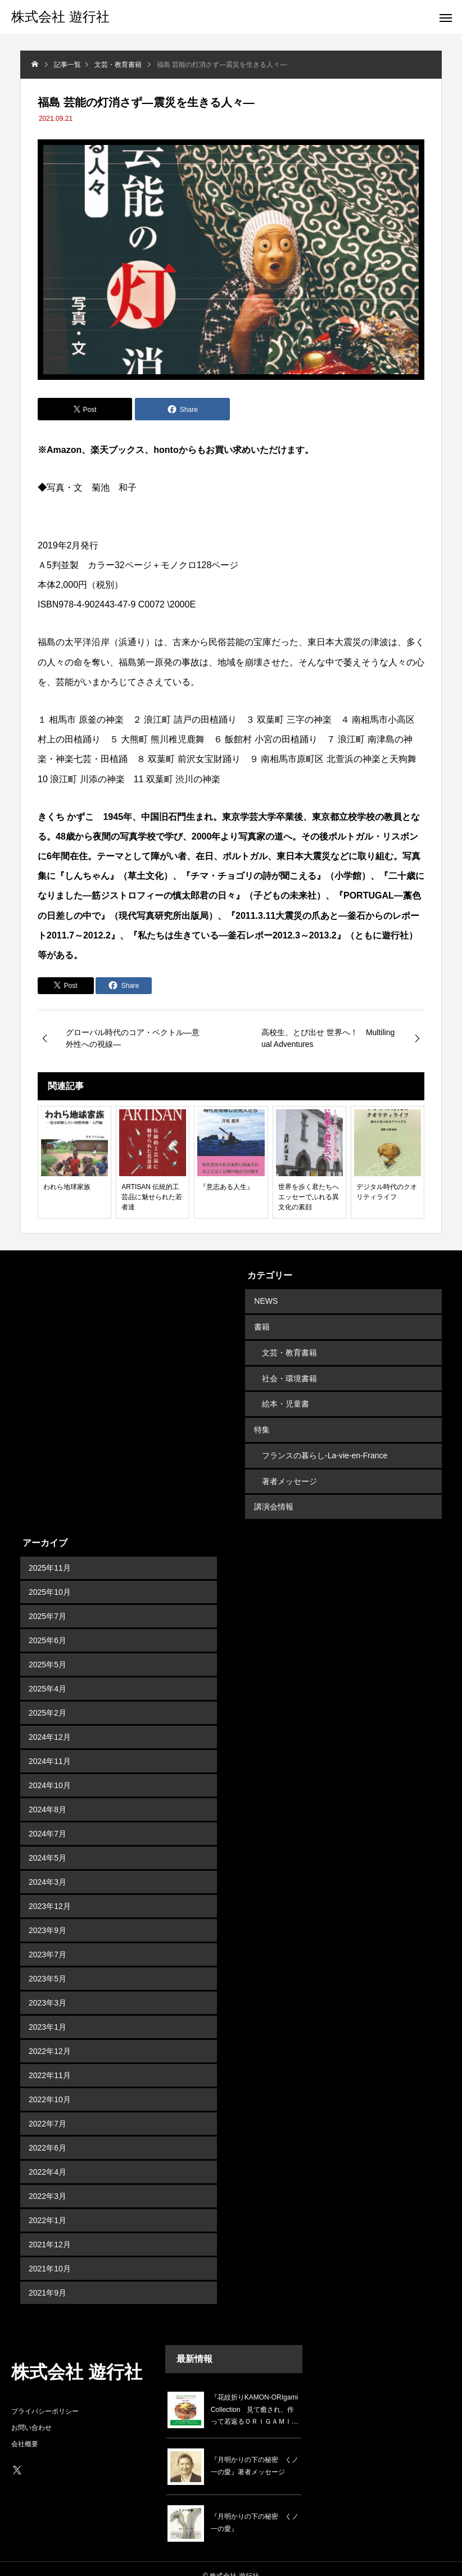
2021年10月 (50, 2255)
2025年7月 (47, 1602)
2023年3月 (47, 1989)
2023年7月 (47, 1940)
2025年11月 (50, 1554)
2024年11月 (50, 1747)
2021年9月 (47, 2279)
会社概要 (24, 2430)
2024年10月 (50, 1771)
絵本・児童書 (285, 1397)
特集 (261, 1421)
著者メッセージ (289, 1469)
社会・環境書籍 (289, 1372)
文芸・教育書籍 (289, 1348)
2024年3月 (47, 1868)
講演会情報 (273, 1493)
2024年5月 (47, 1844)
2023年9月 (47, 1916)
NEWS (265, 1300)
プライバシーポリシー (45, 2398)
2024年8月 (47, 1796)
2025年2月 (47, 1699)
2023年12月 (50, 1892)
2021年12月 (50, 2230)
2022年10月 (50, 2085)
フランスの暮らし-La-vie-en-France (324, 1445)
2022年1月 (47, 2206)
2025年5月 (47, 1651)
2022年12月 (50, 2037)
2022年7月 (47, 2110)
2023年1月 (47, 2013)
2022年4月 (47, 2158)
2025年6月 (47, 1626)
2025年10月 (50, 1578)
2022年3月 (47, 2182)
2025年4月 (47, 1675)
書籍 (261, 1324)
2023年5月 (47, 1965)
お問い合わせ (31, 2414)
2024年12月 (50, 1723)
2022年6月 (47, 2134)
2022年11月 (50, 2061)
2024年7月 (47, 1820)
